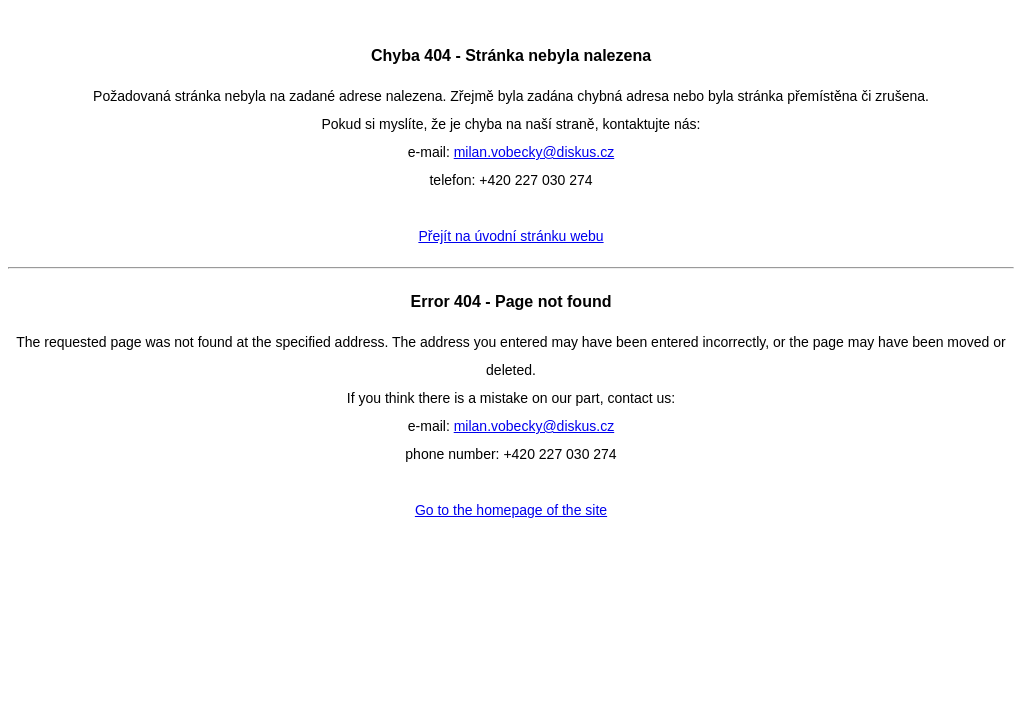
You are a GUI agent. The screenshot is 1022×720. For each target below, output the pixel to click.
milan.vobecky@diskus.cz (534, 152)
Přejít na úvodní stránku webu (510, 236)
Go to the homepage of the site (511, 510)
